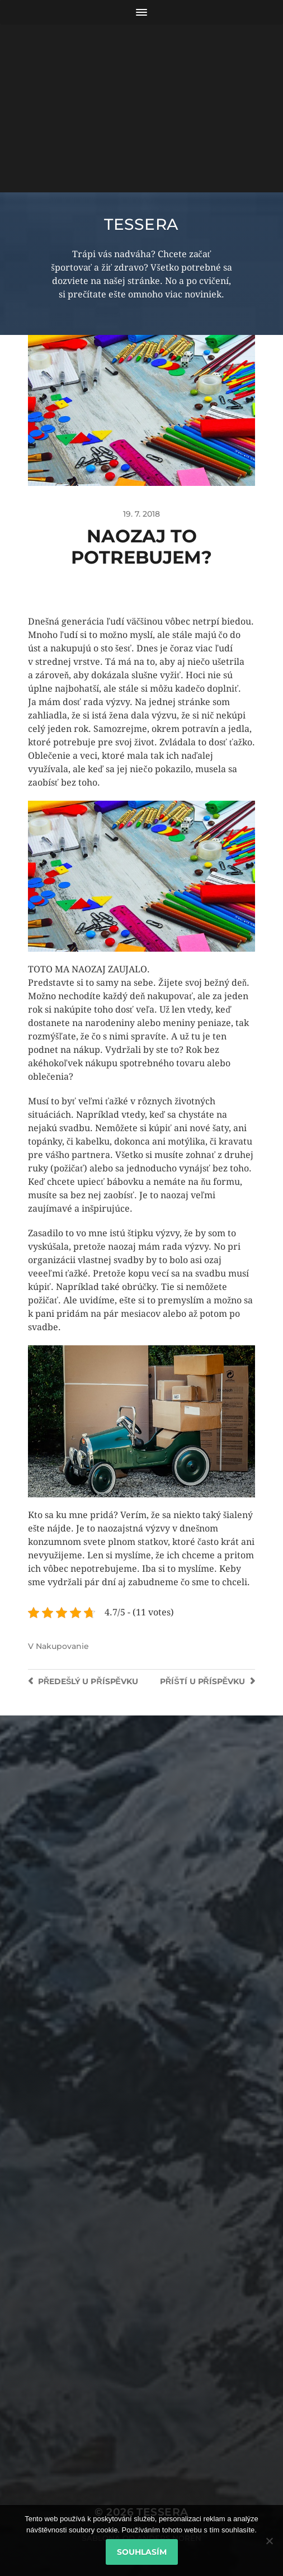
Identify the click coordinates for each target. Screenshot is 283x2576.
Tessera (141, 224)
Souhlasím (142, 2552)
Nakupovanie (62, 1646)
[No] (269, 2540)
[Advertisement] (141, 108)
